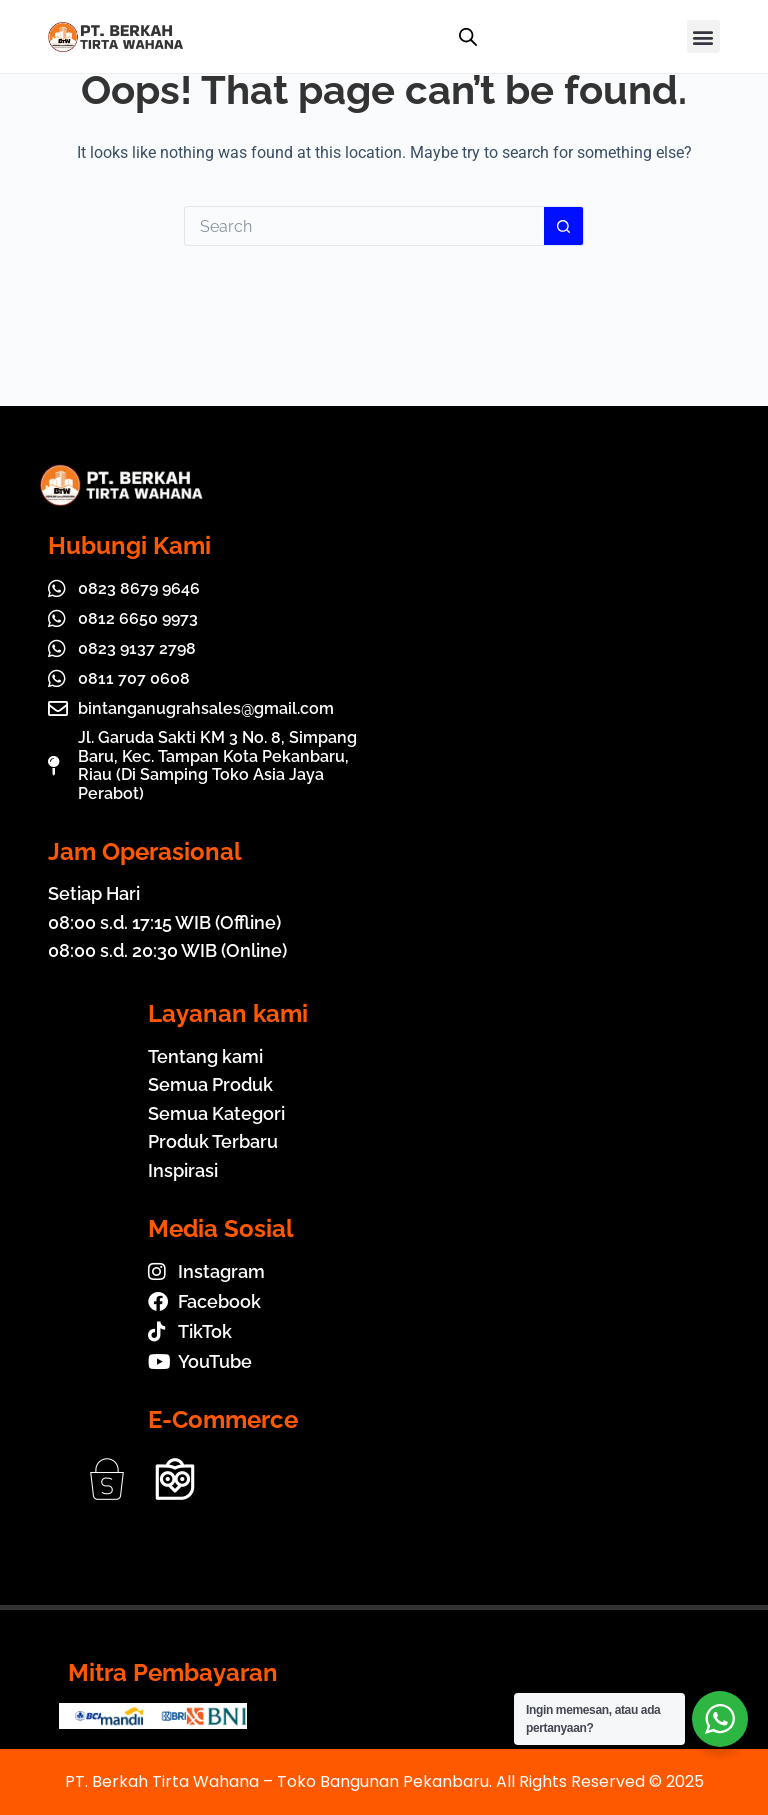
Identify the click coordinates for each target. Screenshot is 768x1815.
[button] (703, 36)
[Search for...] (364, 226)
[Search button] (564, 226)
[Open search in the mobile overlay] (468, 37)
